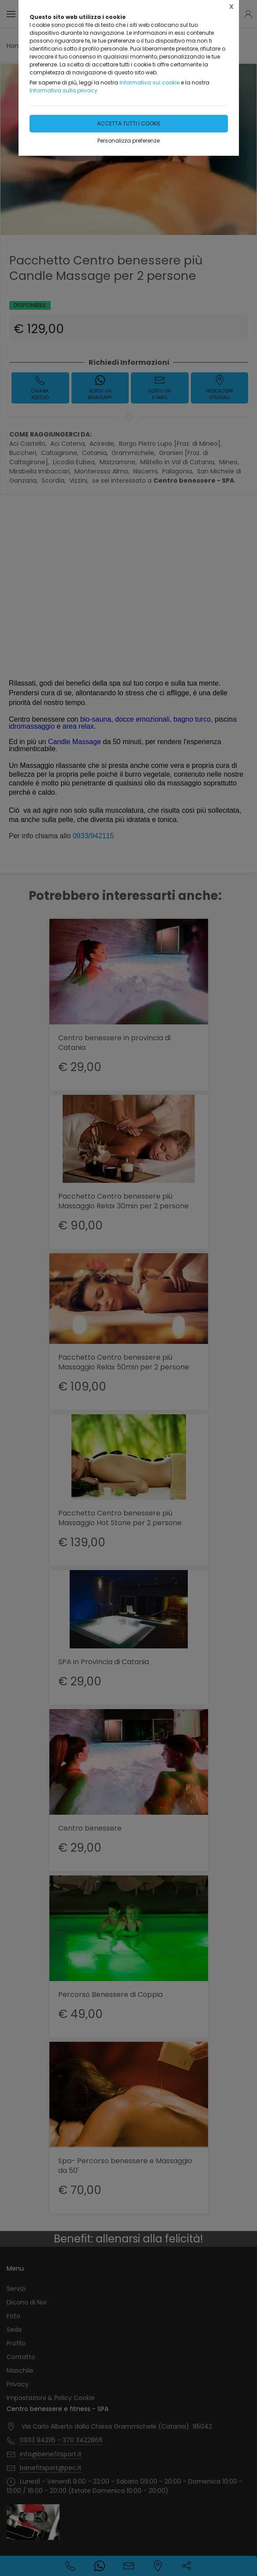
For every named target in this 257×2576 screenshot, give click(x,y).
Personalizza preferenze (128, 140)
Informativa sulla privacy (63, 90)
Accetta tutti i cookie (128, 123)
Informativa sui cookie (149, 82)
